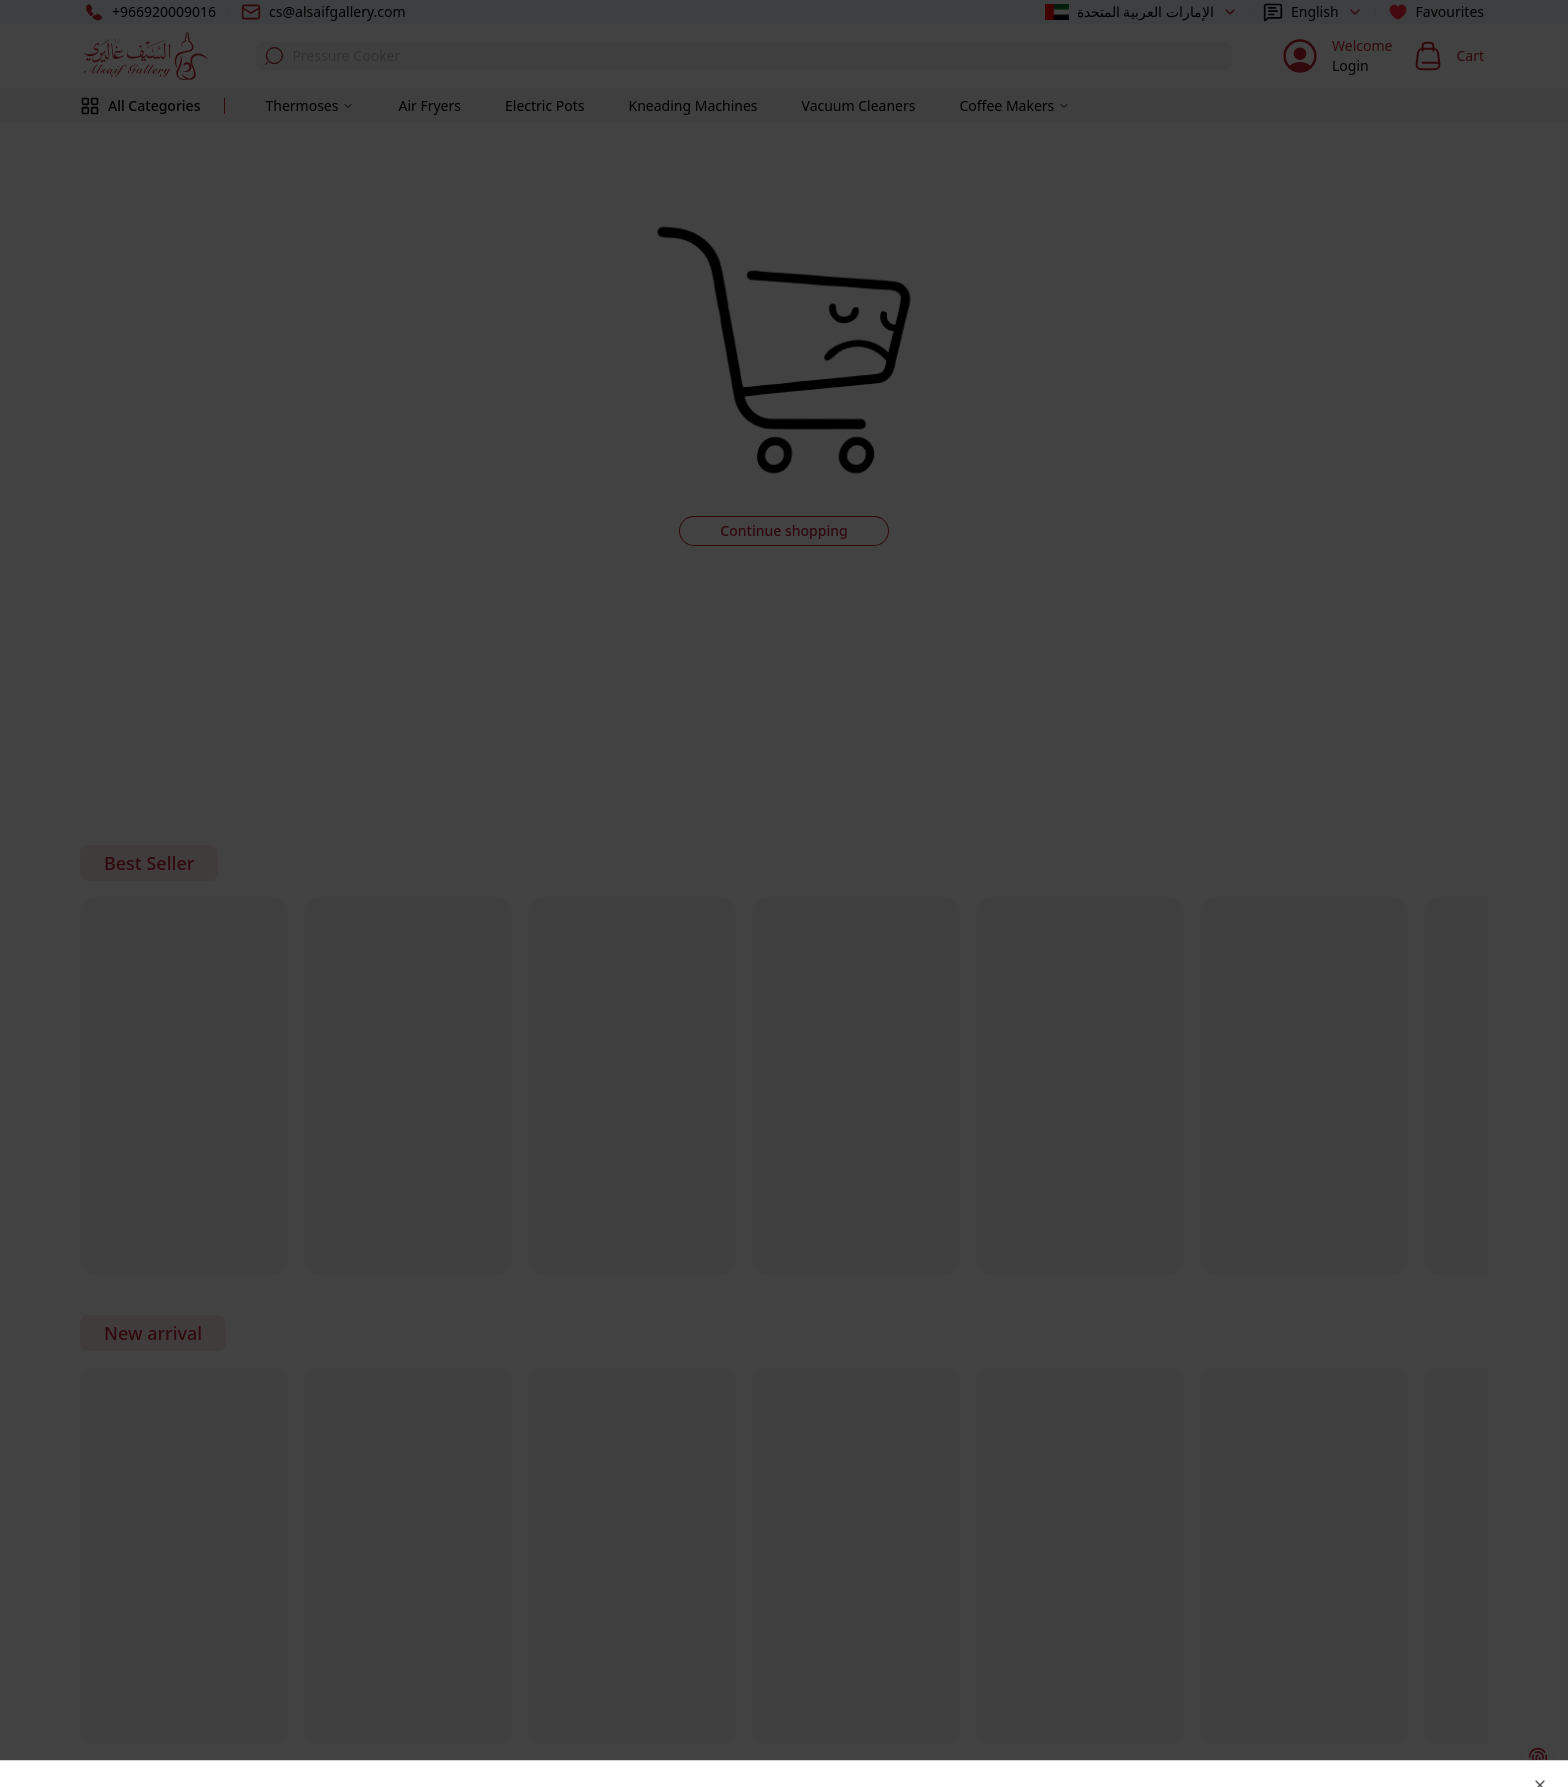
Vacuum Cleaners (859, 105)
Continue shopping (783, 530)
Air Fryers (429, 105)
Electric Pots (545, 105)
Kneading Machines (693, 105)
